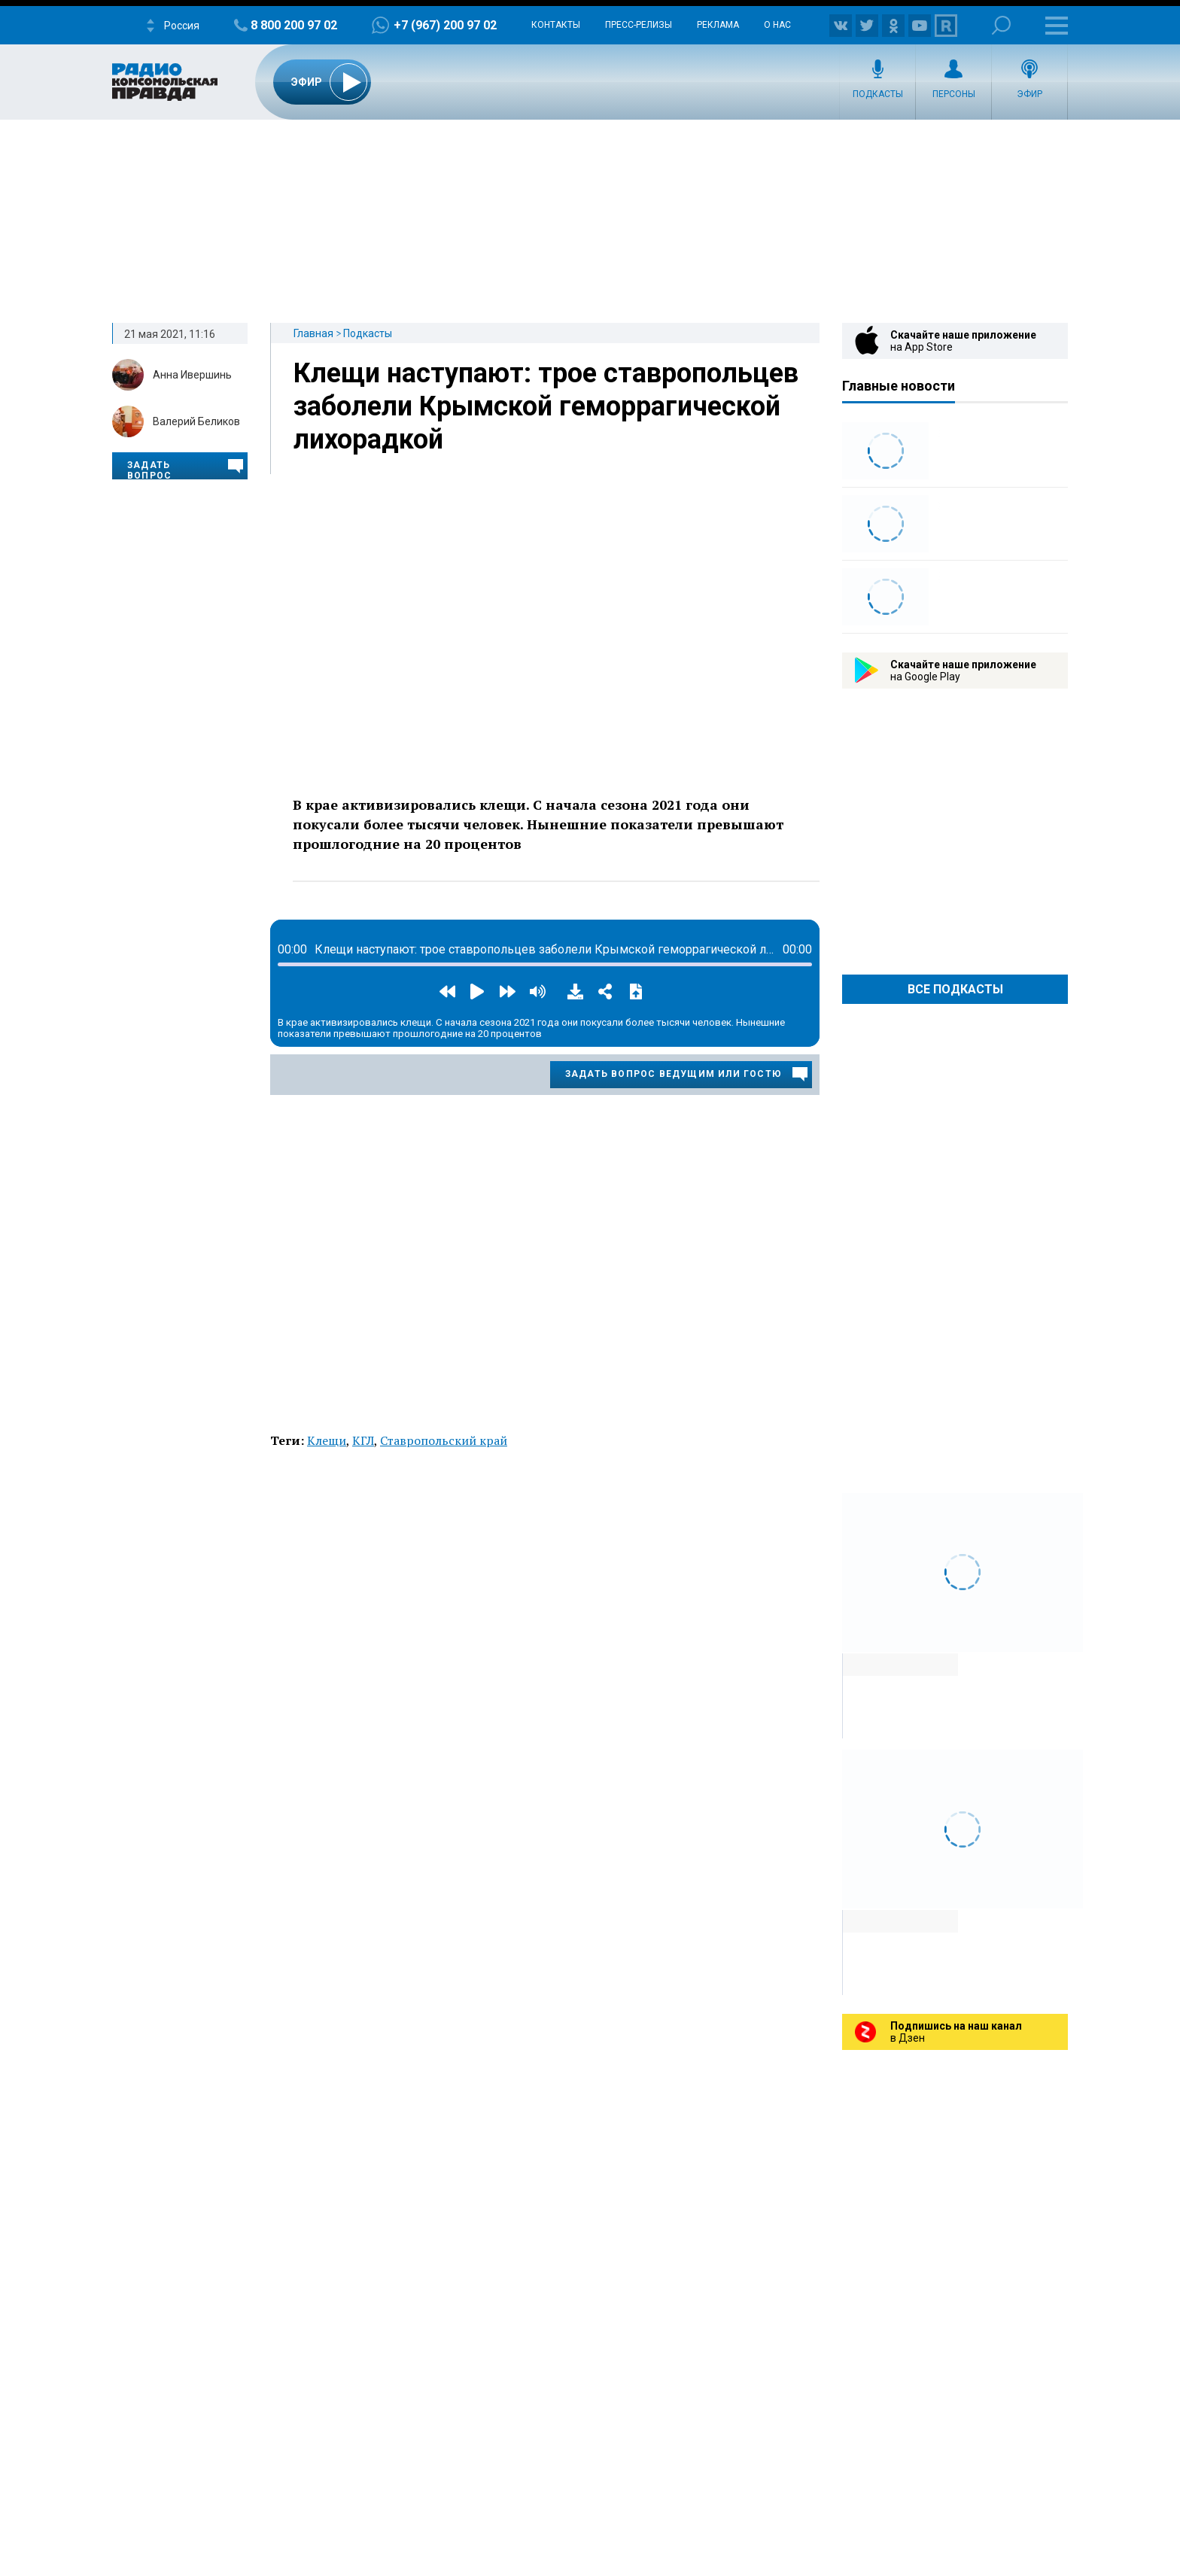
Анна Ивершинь (192, 375)
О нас (777, 25)
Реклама (718, 25)
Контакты (555, 25)
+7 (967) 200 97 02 (445, 25)
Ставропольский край (443, 1440)
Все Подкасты (955, 989)
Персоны (953, 94)
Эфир (1029, 94)
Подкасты (878, 94)
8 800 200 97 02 (294, 25)
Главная (313, 333)
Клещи (326, 1440)
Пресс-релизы (638, 25)
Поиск (1001, 25)
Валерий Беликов (196, 421)
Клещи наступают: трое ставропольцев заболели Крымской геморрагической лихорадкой (545, 406)
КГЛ (363, 1440)
